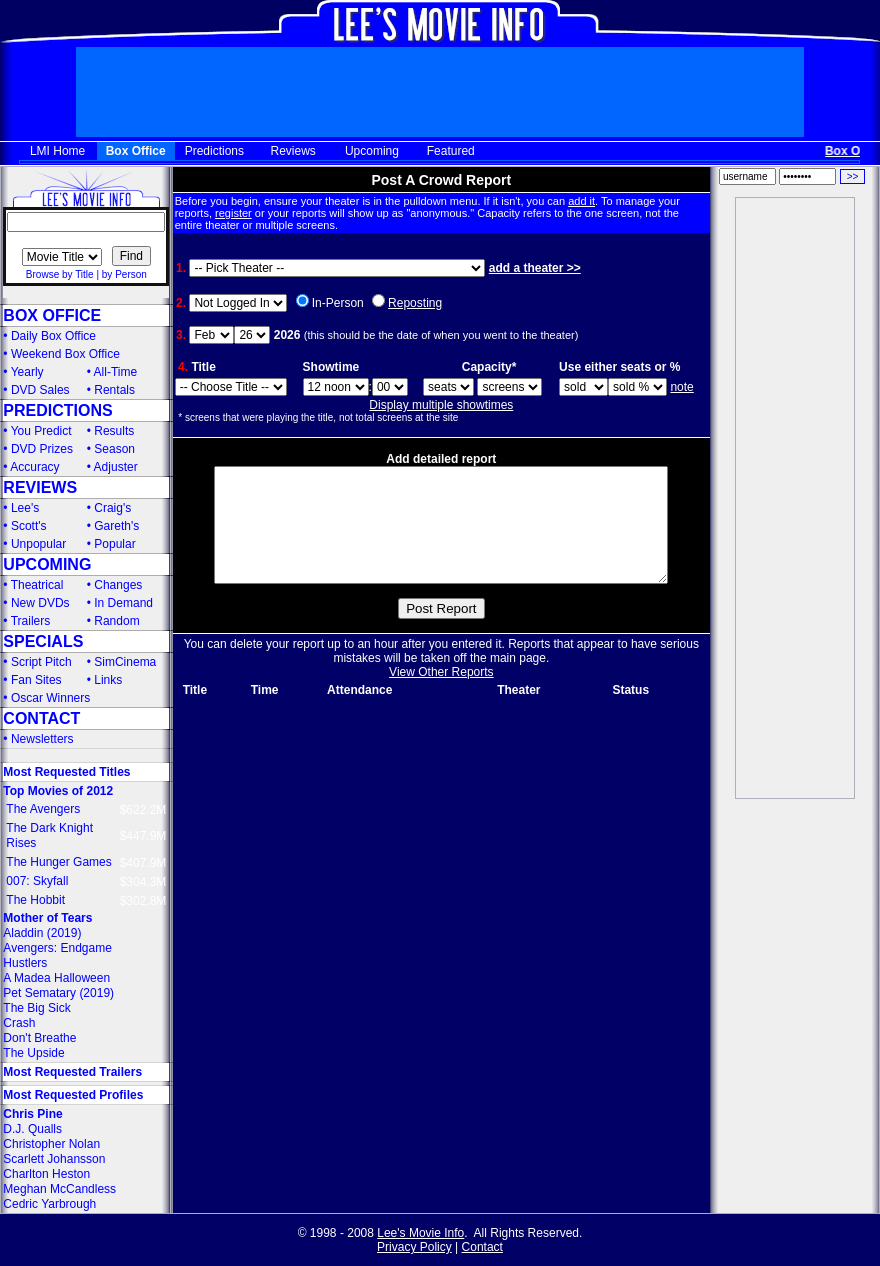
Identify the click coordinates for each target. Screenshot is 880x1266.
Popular (114, 544)
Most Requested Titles (66, 772)
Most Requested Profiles (73, 1095)
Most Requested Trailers (72, 1072)
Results (114, 431)
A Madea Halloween (56, 978)
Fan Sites (36, 680)
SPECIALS (43, 641)
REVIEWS (40, 487)
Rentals (114, 390)
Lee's (25, 508)
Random (116, 621)
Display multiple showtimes (441, 405)
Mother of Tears (47, 918)
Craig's (112, 508)
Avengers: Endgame (57, 948)
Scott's (29, 526)
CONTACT (41, 718)
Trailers (31, 621)
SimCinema (125, 662)
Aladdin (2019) (42, 933)
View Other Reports (441, 696)
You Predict (41, 431)
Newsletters (42, 739)
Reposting (415, 303)
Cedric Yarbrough (49, 1204)
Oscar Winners (50, 698)
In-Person (338, 303)
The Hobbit (35, 900)
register (233, 213)
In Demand (123, 603)
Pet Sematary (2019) (58, 993)
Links (108, 680)
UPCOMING (47, 564)
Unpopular (38, 544)
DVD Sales (40, 390)
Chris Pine (32, 1114)
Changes (118, 585)
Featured (451, 151)
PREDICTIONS (57, 410)
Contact (482, 1247)
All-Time (116, 372)
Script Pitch (41, 662)
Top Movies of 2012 (58, 791)
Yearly (27, 372)
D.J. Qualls (32, 1129)
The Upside (33, 1053)
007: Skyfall (37, 881)
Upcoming (372, 151)
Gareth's (116, 526)
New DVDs (40, 603)
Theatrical (37, 585)
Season (114, 449)
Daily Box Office (53, 336)
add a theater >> (535, 268)
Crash (19, 1023)
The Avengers (43, 809)
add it (581, 201)
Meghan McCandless (59, 1189)
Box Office (136, 151)
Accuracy (34, 467)
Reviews (293, 151)
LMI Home (57, 151)
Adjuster (116, 467)
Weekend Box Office (65, 354)
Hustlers (25, 963)
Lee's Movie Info (420, 1233)
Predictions (214, 151)
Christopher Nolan (51, 1144)
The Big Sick (36, 1008)
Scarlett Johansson (54, 1159)
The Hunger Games (58, 862)
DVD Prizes (42, 449)
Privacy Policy (414, 1247)
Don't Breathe (39, 1038)
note (681, 387)
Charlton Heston (46, 1174)
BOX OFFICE (52, 315)
